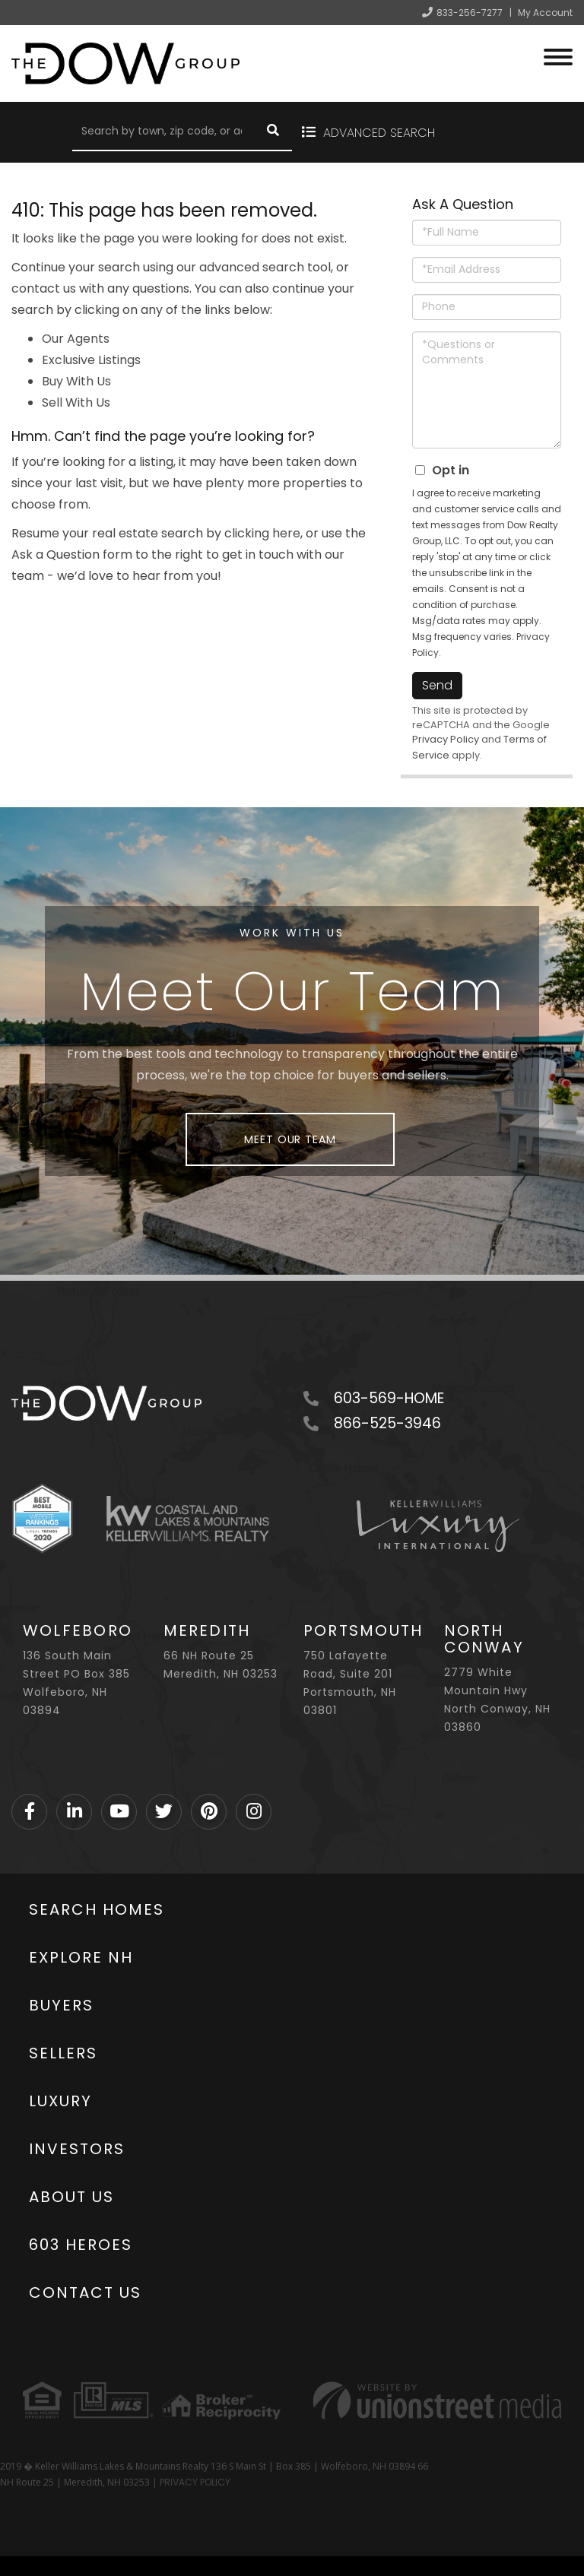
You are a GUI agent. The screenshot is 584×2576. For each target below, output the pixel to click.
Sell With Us (76, 402)
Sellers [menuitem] (63, 2053)
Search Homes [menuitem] (96, 1909)
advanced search (251, 267)
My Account (545, 12)
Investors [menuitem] (77, 2148)
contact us (43, 288)
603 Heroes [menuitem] (80, 2244)
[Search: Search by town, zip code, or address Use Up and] (163, 132)
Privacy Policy (445, 739)
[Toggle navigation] (558, 55)
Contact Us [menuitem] (85, 2292)
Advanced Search (378, 132)
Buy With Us (76, 381)
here (286, 533)
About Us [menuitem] (71, 2196)
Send (437, 685)
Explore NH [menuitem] (81, 1957)
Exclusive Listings (91, 360)
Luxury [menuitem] (60, 2101)
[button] (273, 132)
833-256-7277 (469, 12)
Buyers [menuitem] (61, 2005)
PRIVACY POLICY (195, 2482)
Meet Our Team (289, 1139)
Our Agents (76, 338)
